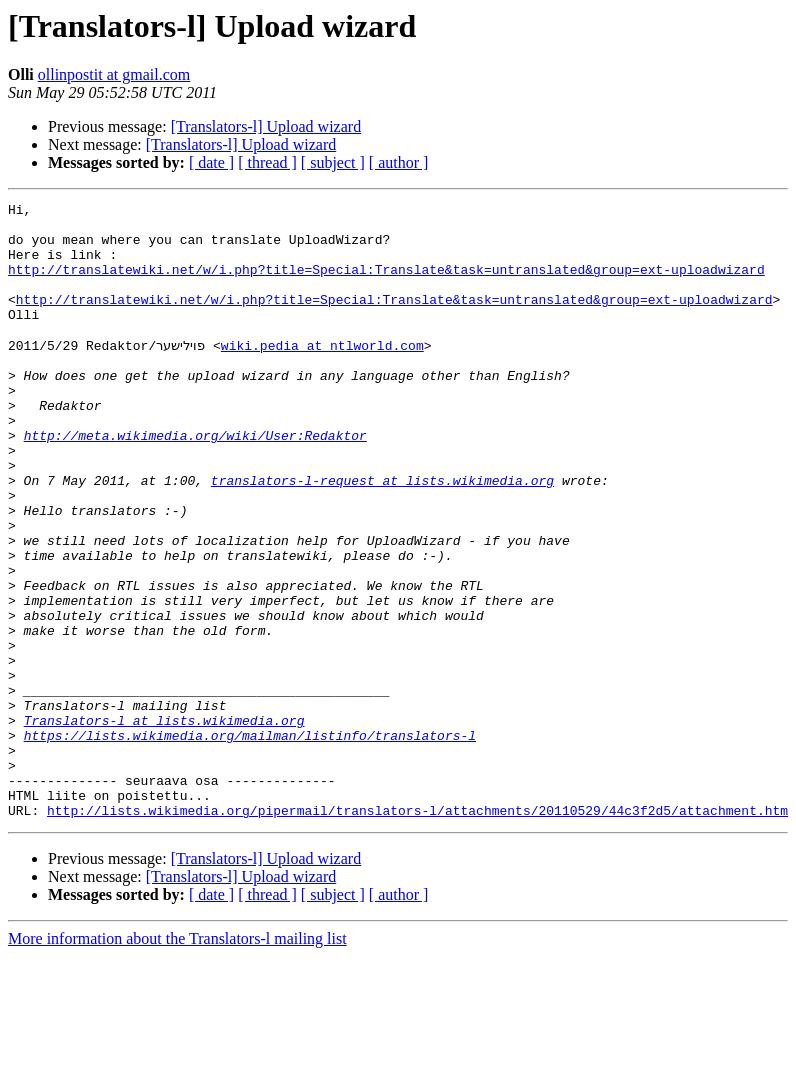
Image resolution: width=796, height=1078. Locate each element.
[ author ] (399, 162)
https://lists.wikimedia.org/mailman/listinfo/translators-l (250, 842)
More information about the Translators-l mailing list (177, 1060)
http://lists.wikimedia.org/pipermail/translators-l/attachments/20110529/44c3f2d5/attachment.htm (417, 932)
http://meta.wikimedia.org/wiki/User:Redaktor (195, 482)
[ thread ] (267, 162)
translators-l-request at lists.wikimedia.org (382, 536)
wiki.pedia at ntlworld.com (322, 374)
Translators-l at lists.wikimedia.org (164, 824)
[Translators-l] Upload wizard (266, 126)
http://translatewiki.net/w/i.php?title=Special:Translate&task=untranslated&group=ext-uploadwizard (386, 284)
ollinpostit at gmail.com (114, 74)
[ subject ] (333, 162)
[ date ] (211, 162)
